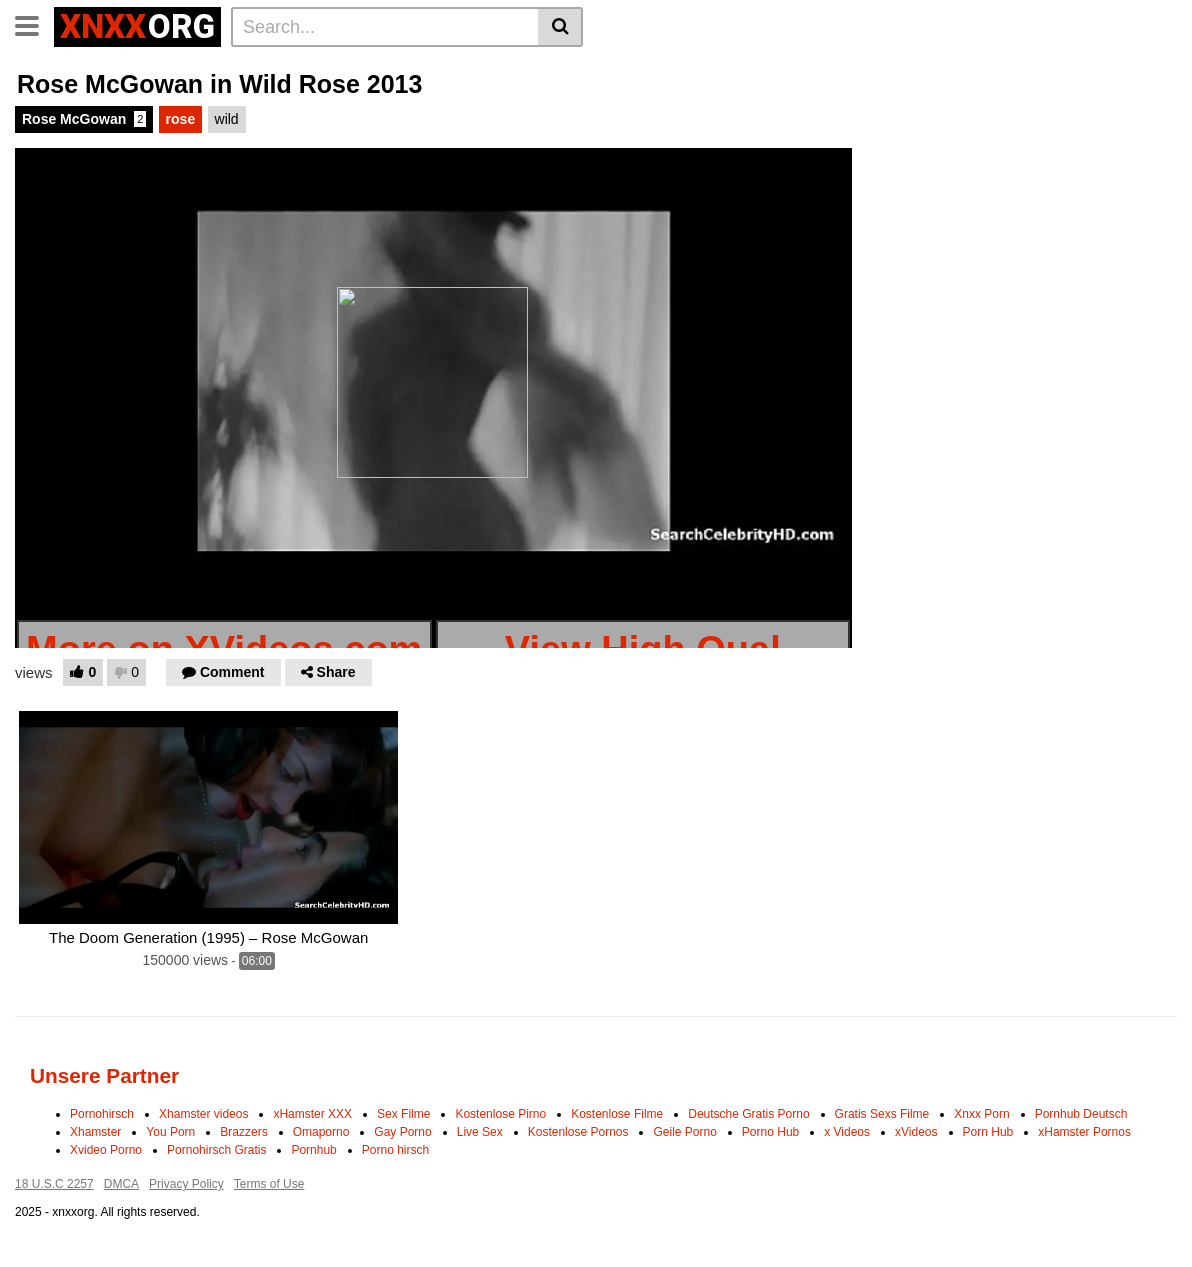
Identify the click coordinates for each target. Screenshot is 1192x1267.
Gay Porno (402, 1132)
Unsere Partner (104, 1075)
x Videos (847, 1132)
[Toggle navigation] (34, 24)
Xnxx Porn (981, 1114)
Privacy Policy (186, 1184)
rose (181, 119)
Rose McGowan (84, 119)
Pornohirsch (102, 1114)
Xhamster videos (203, 1114)
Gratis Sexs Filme (882, 1114)
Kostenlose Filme (617, 1114)
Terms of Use (269, 1184)
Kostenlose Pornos (578, 1132)
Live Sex (480, 1132)
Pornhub (313, 1150)
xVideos (916, 1132)
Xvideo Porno (106, 1150)
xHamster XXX (312, 1114)
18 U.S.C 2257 (54, 1184)
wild (227, 119)
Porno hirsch (395, 1150)
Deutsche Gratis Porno (748, 1114)
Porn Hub (988, 1132)
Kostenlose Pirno (500, 1114)
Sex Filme (403, 1114)
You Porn (170, 1132)
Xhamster (95, 1132)
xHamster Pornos (1084, 1132)
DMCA (121, 1184)
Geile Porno (684, 1132)
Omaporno (321, 1132)
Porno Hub (770, 1132)
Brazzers (243, 1132)
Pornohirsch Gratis (216, 1150)
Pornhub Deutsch (1081, 1114)
